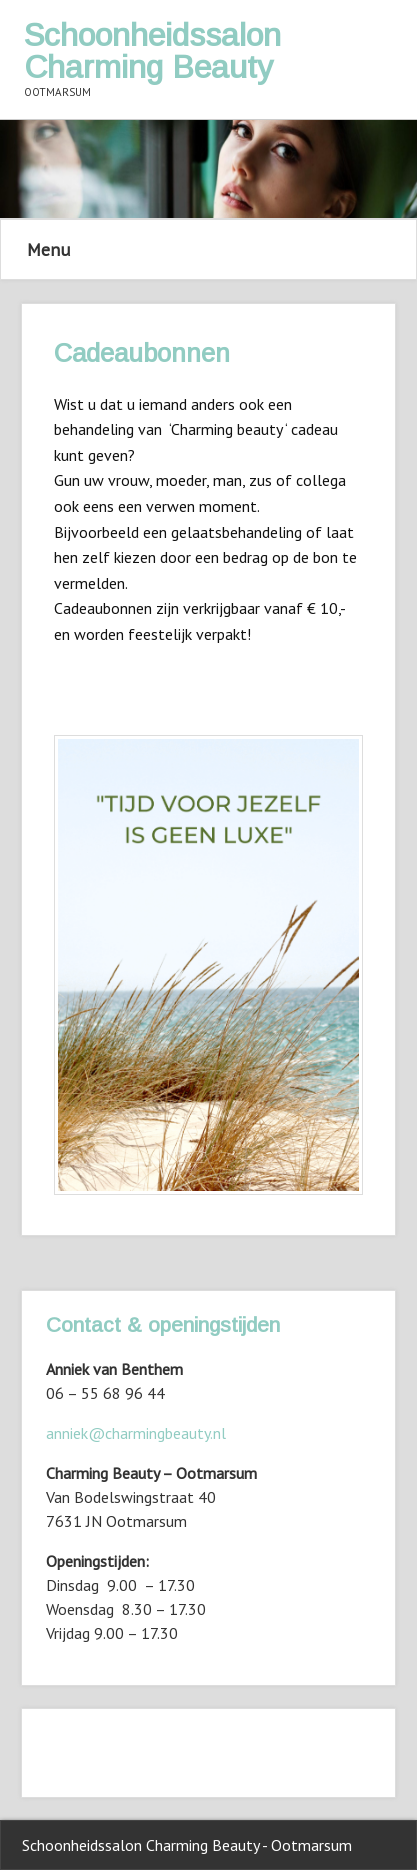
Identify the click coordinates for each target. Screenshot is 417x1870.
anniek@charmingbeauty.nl (136, 1433)
